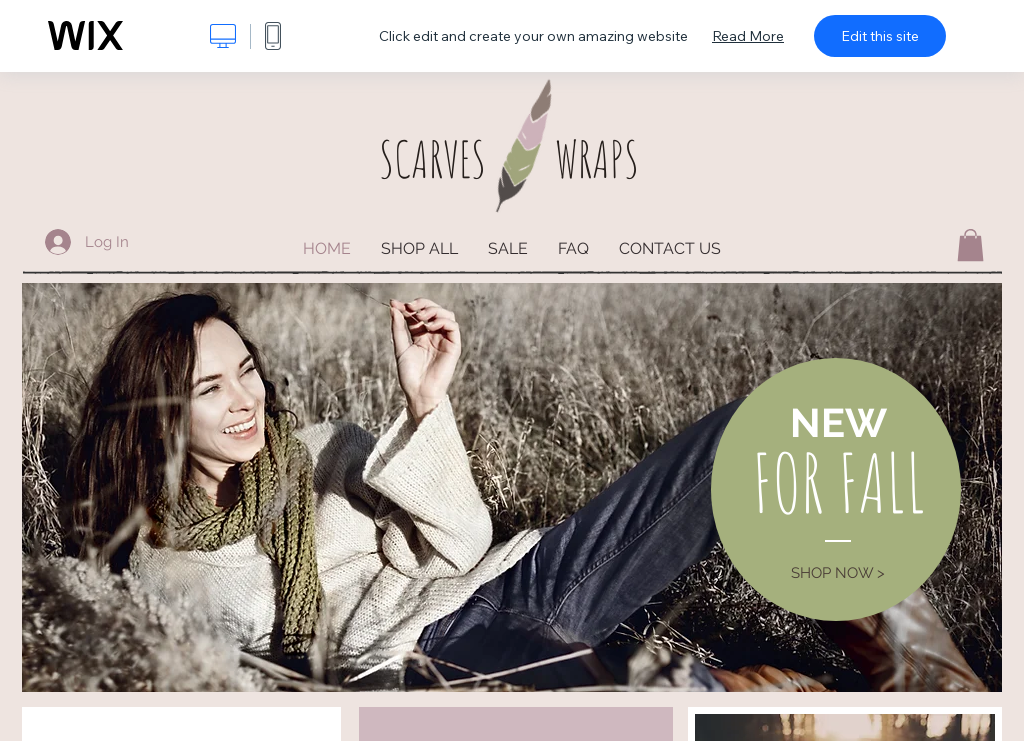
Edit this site (880, 36)
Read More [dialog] (748, 36)
